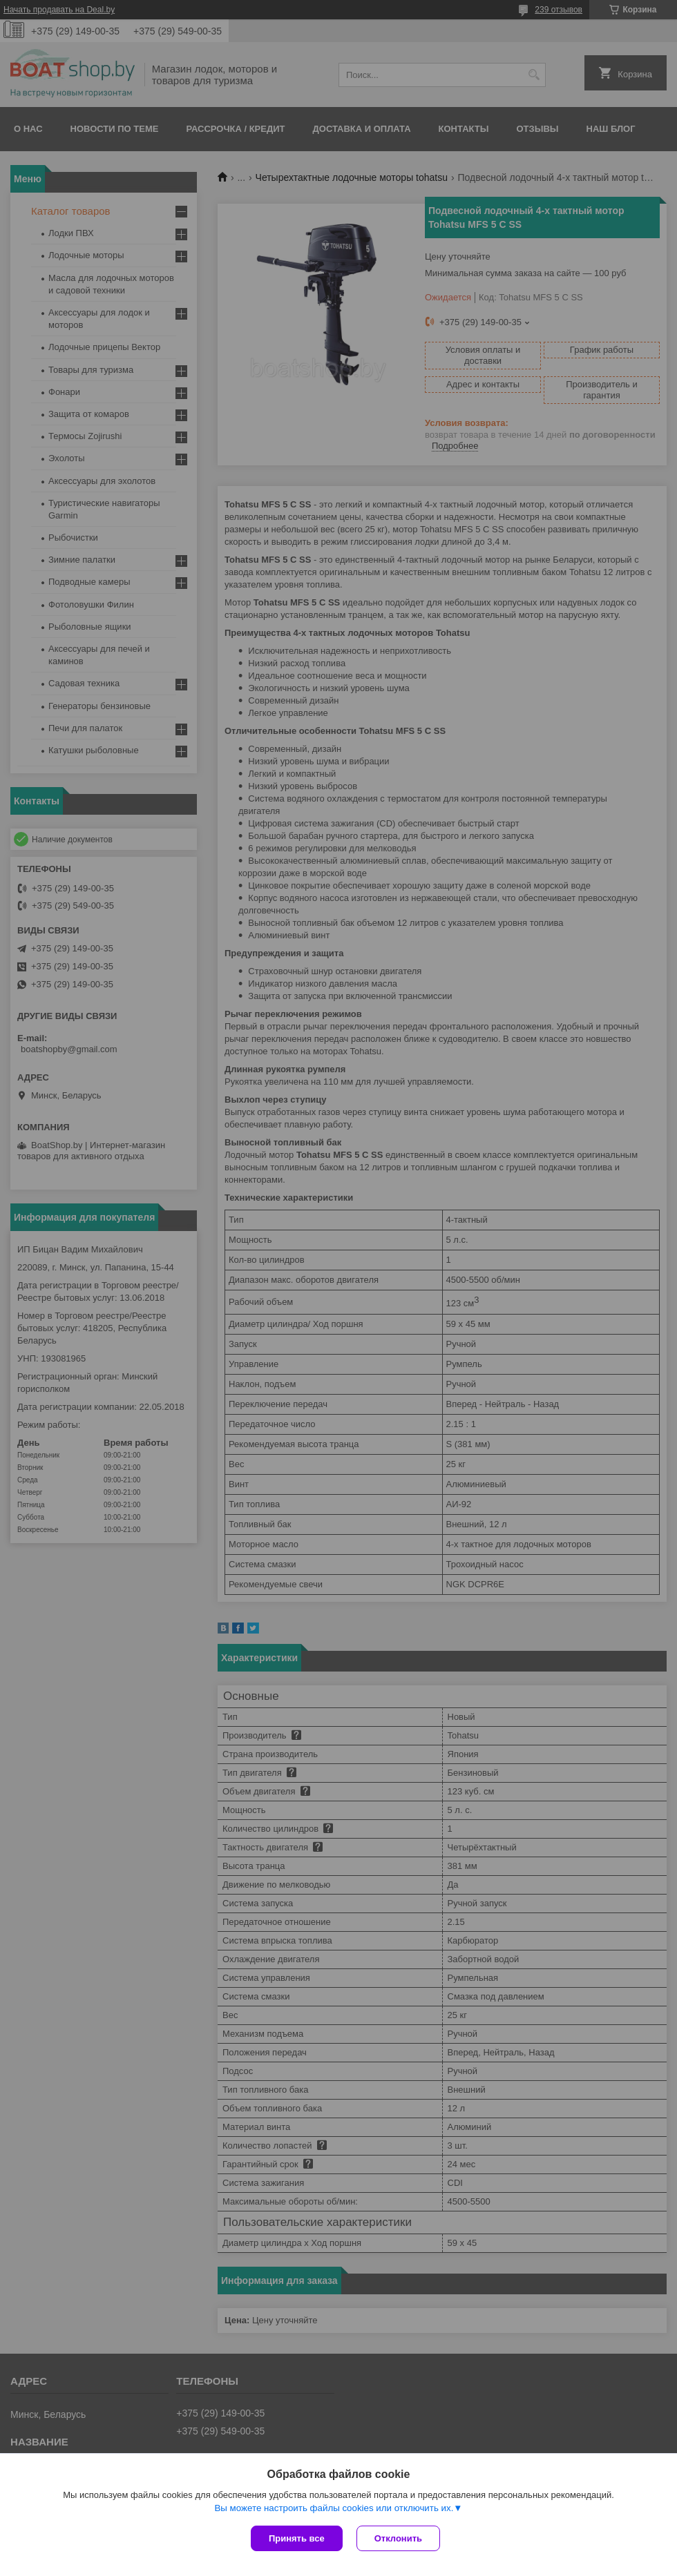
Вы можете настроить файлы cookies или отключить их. (333, 2508)
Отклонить (398, 2538)
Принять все (297, 2538)
